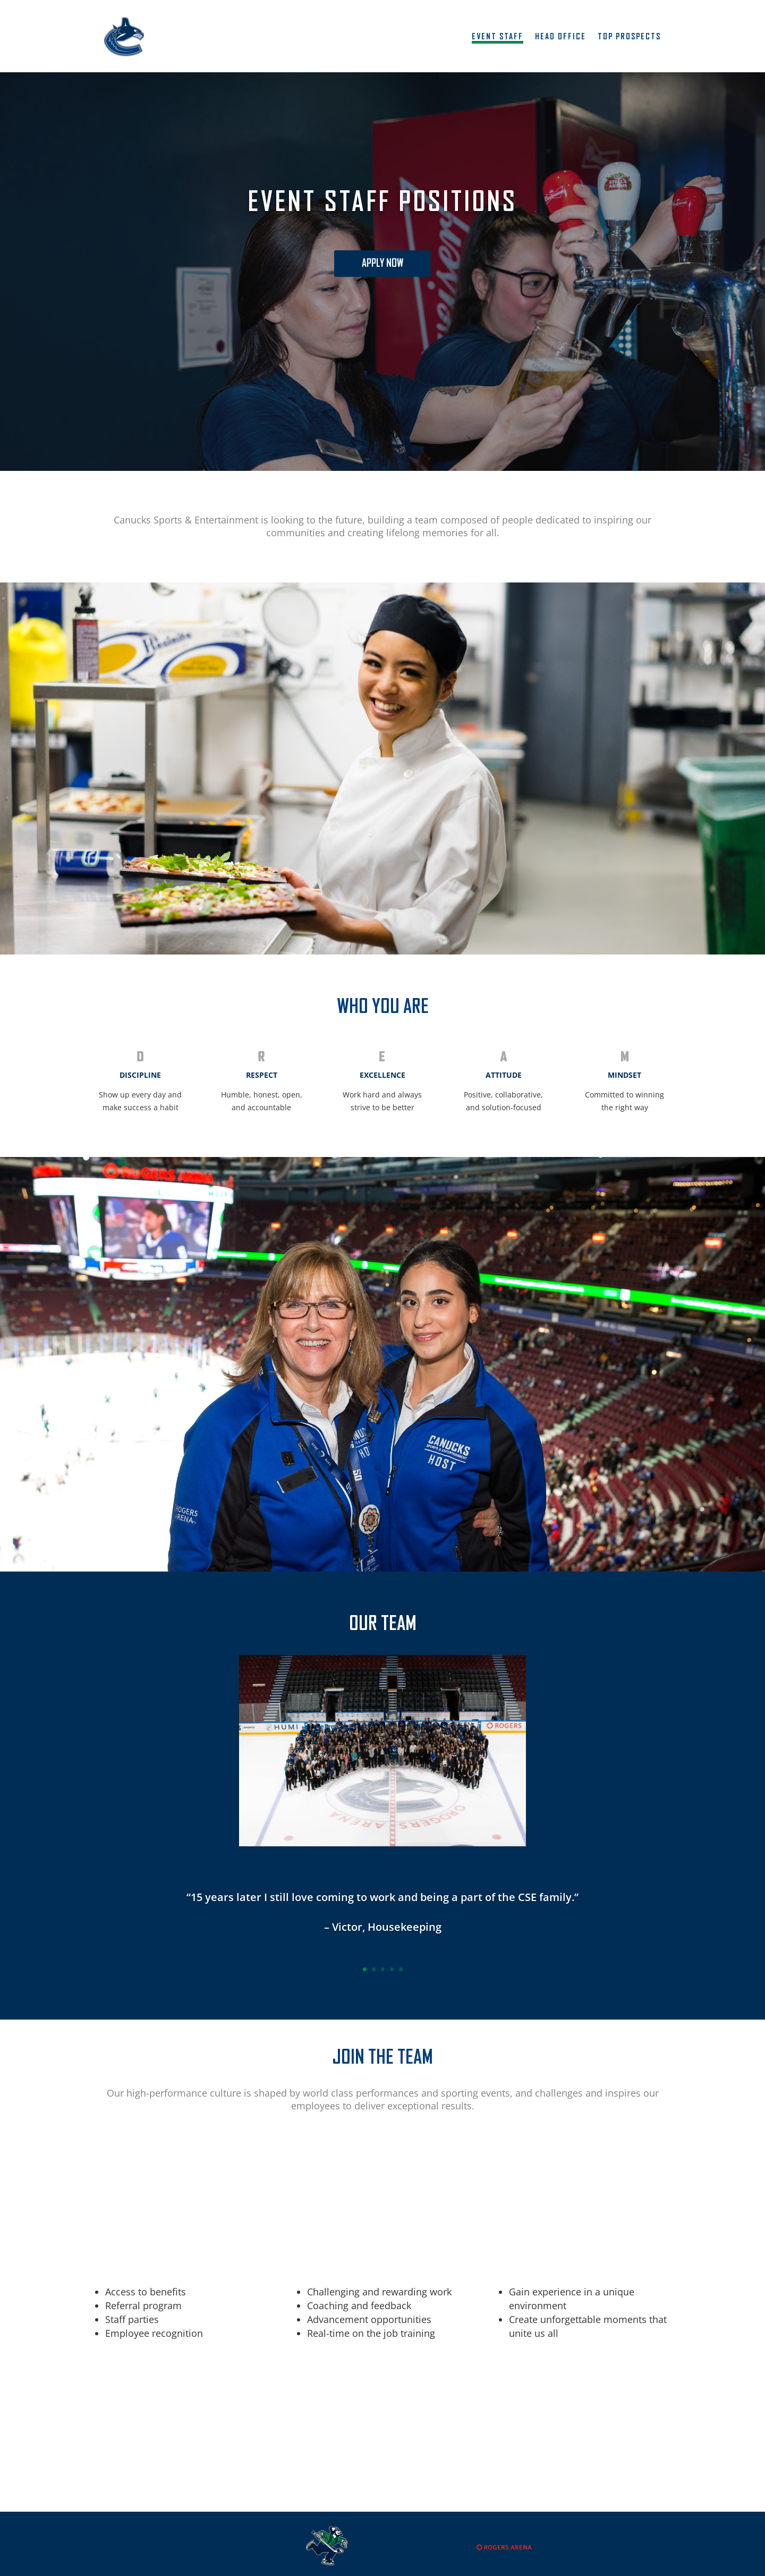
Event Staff (497, 36)
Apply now (382, 263)
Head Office (560, 36)
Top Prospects (629, 36)
